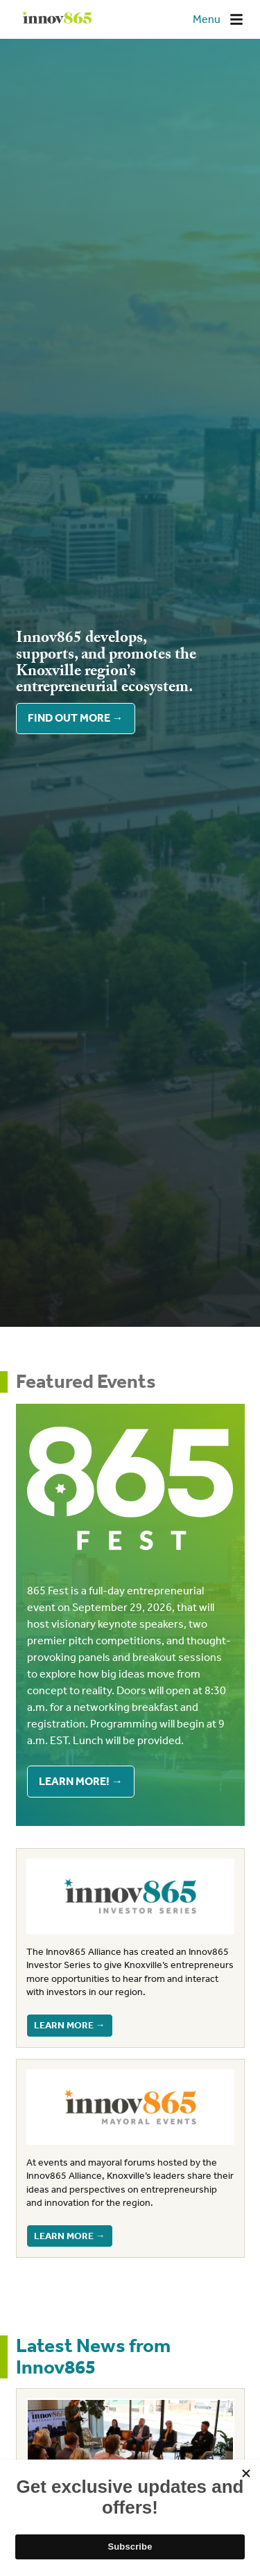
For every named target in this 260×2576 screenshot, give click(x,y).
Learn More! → (81, 1781)
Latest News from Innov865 (93, 2356)
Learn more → (69, 2024)
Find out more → (75, 718)
